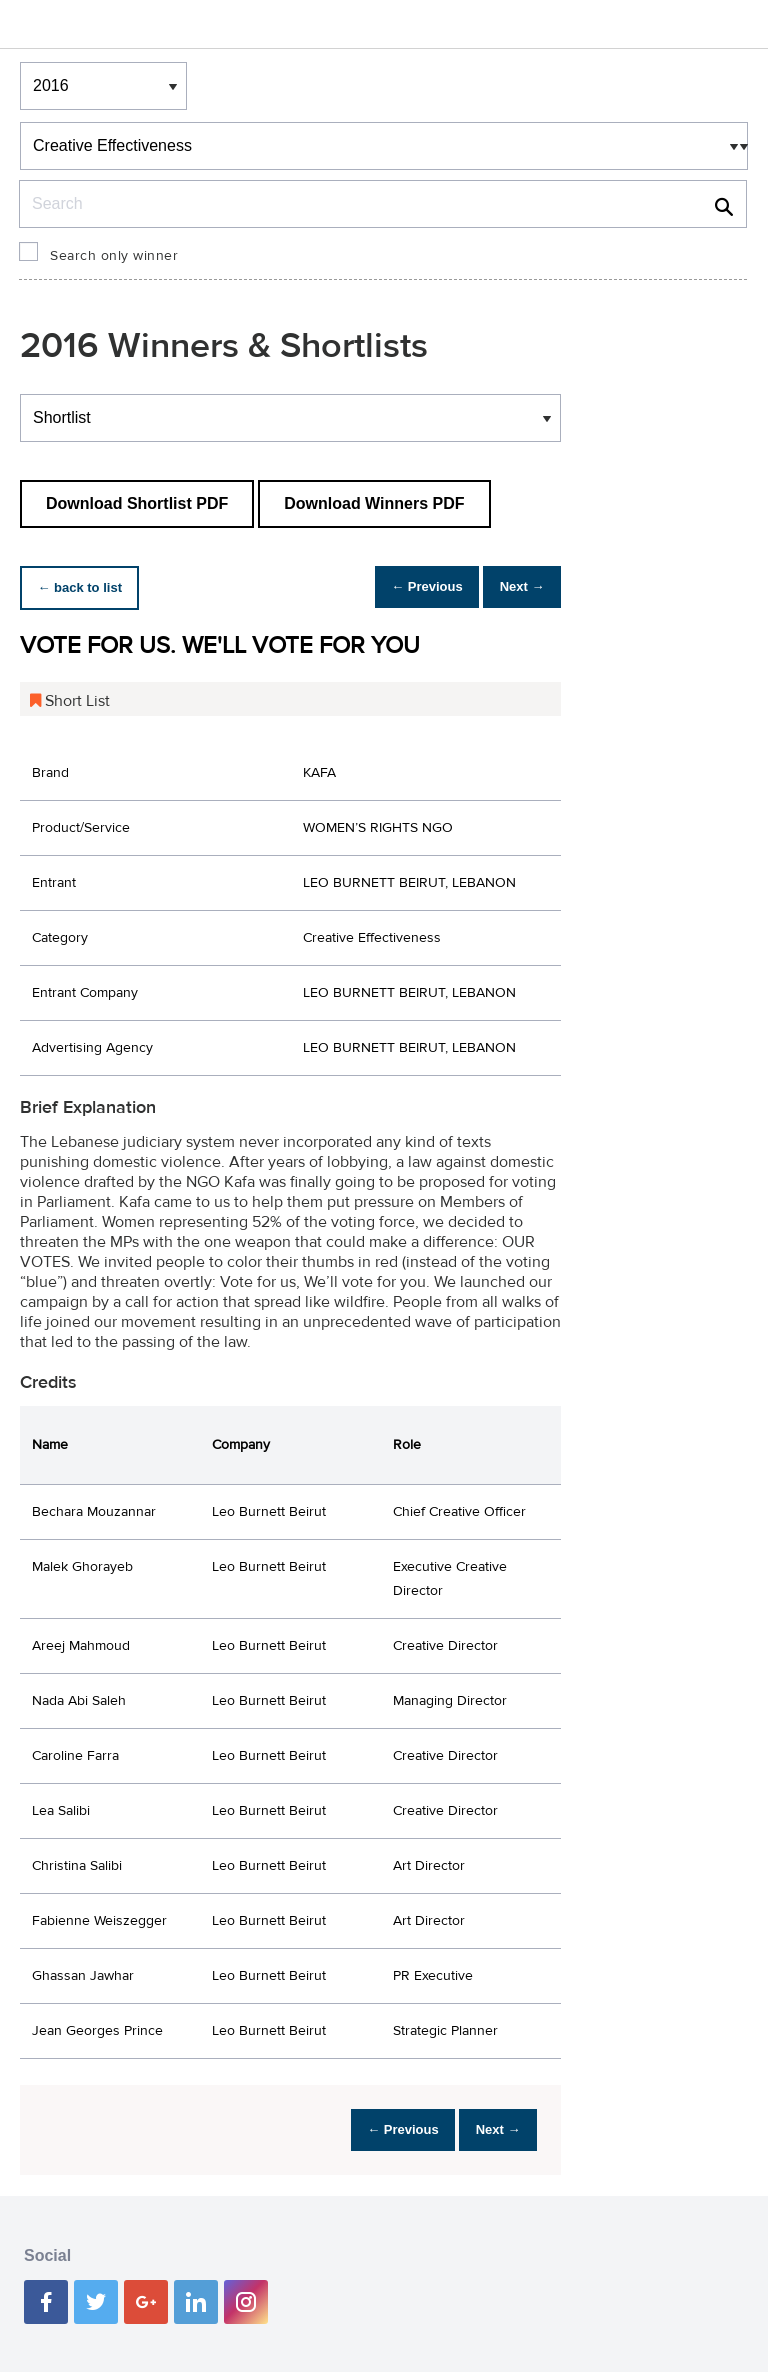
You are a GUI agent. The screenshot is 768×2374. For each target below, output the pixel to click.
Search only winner (114, 256)
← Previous (405, 587)
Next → (514, 587)
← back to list (86, 587)
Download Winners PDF (374, 503)
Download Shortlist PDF (137, 503)
